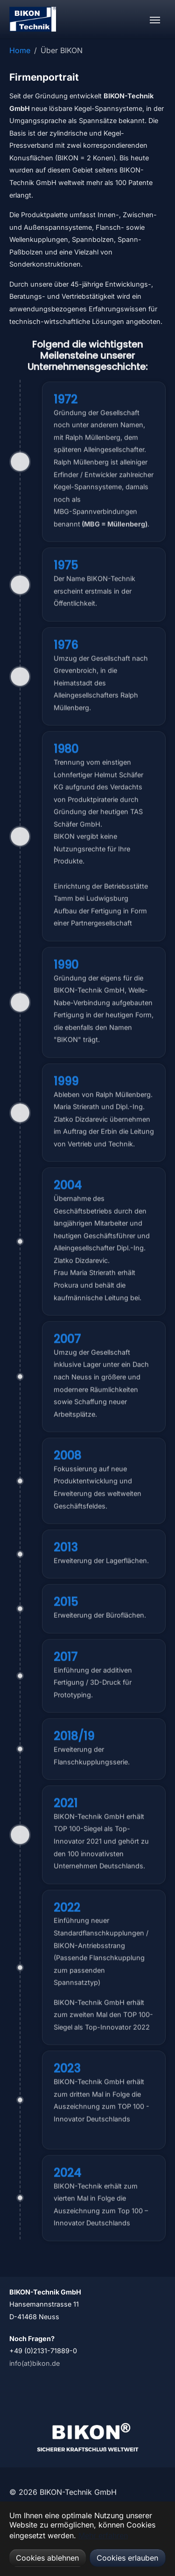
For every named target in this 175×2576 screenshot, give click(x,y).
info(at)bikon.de (34, 2363)
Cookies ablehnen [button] (47, 2557)
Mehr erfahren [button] (103, 2535)
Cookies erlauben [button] (127, 2557)
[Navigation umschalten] (155, 20)
